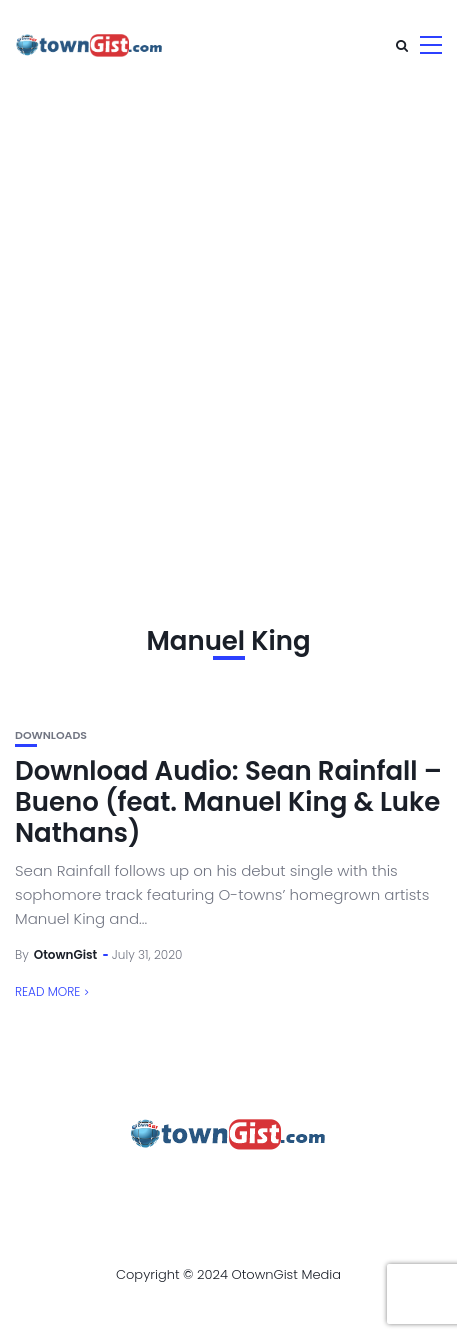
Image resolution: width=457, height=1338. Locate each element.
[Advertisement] (228, 328)
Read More (47, 991)
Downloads (51, 735)
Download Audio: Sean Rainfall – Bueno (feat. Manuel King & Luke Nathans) (228, 802)
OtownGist (66, 954)
